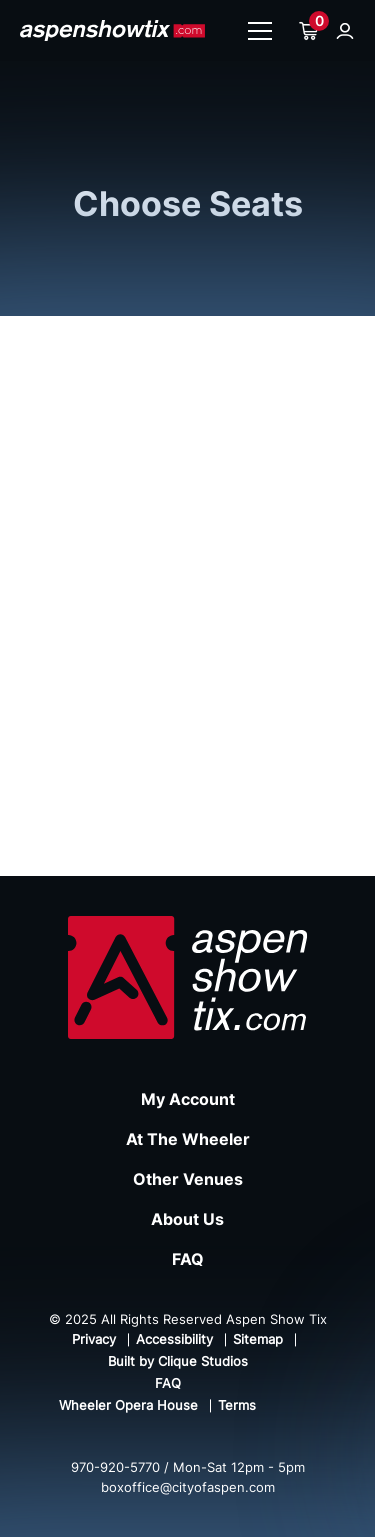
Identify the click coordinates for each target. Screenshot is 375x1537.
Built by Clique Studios (178, 1361)
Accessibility (174, 1339)
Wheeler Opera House (128, 1405)
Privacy (94, 1339)
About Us (187, 1219)
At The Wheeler (188, 1139)
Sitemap (258, 1339)
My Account (188, 1099)
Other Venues (188, 1179)
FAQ (188, 1259)
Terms (237, 1405)
